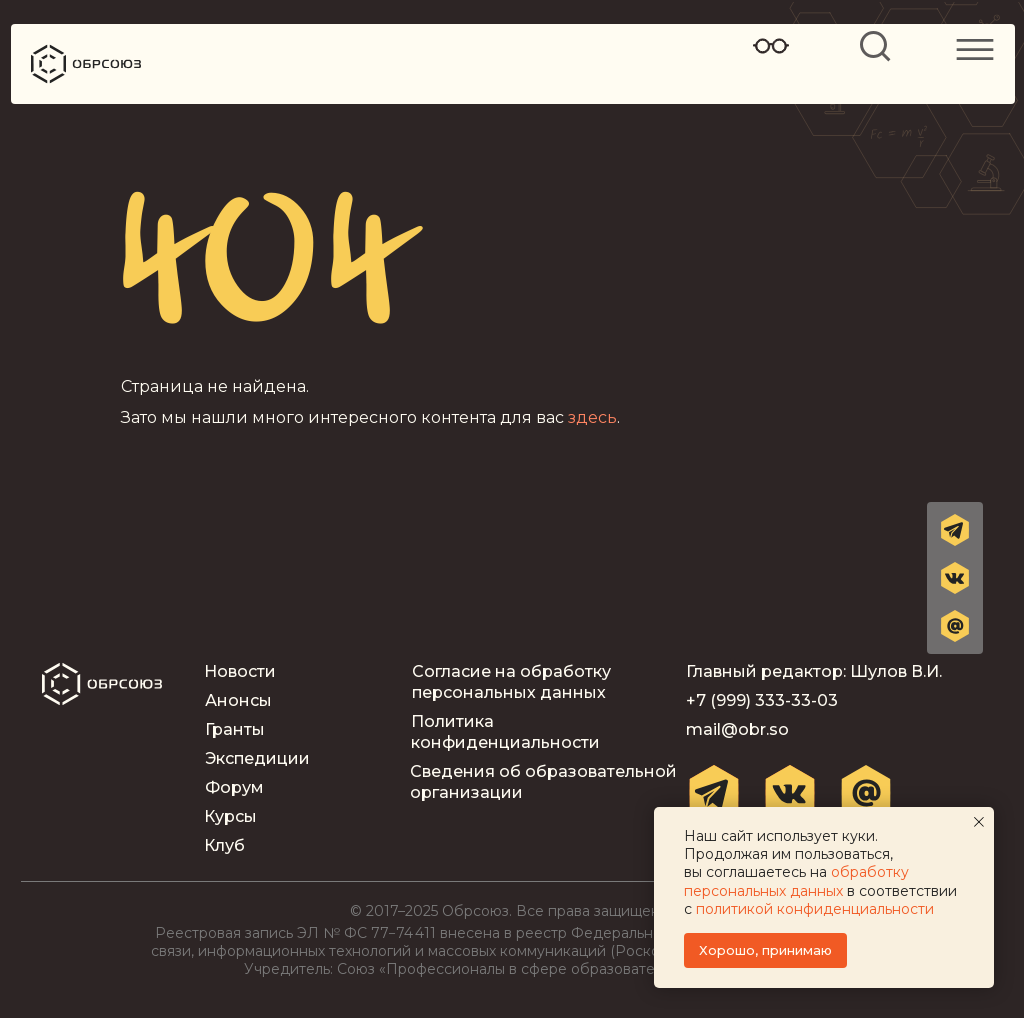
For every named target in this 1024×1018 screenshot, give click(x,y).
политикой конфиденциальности (815, 909)
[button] (955, 626)
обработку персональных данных (796, 881)
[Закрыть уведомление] (979, 822)
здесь (592, 417)
